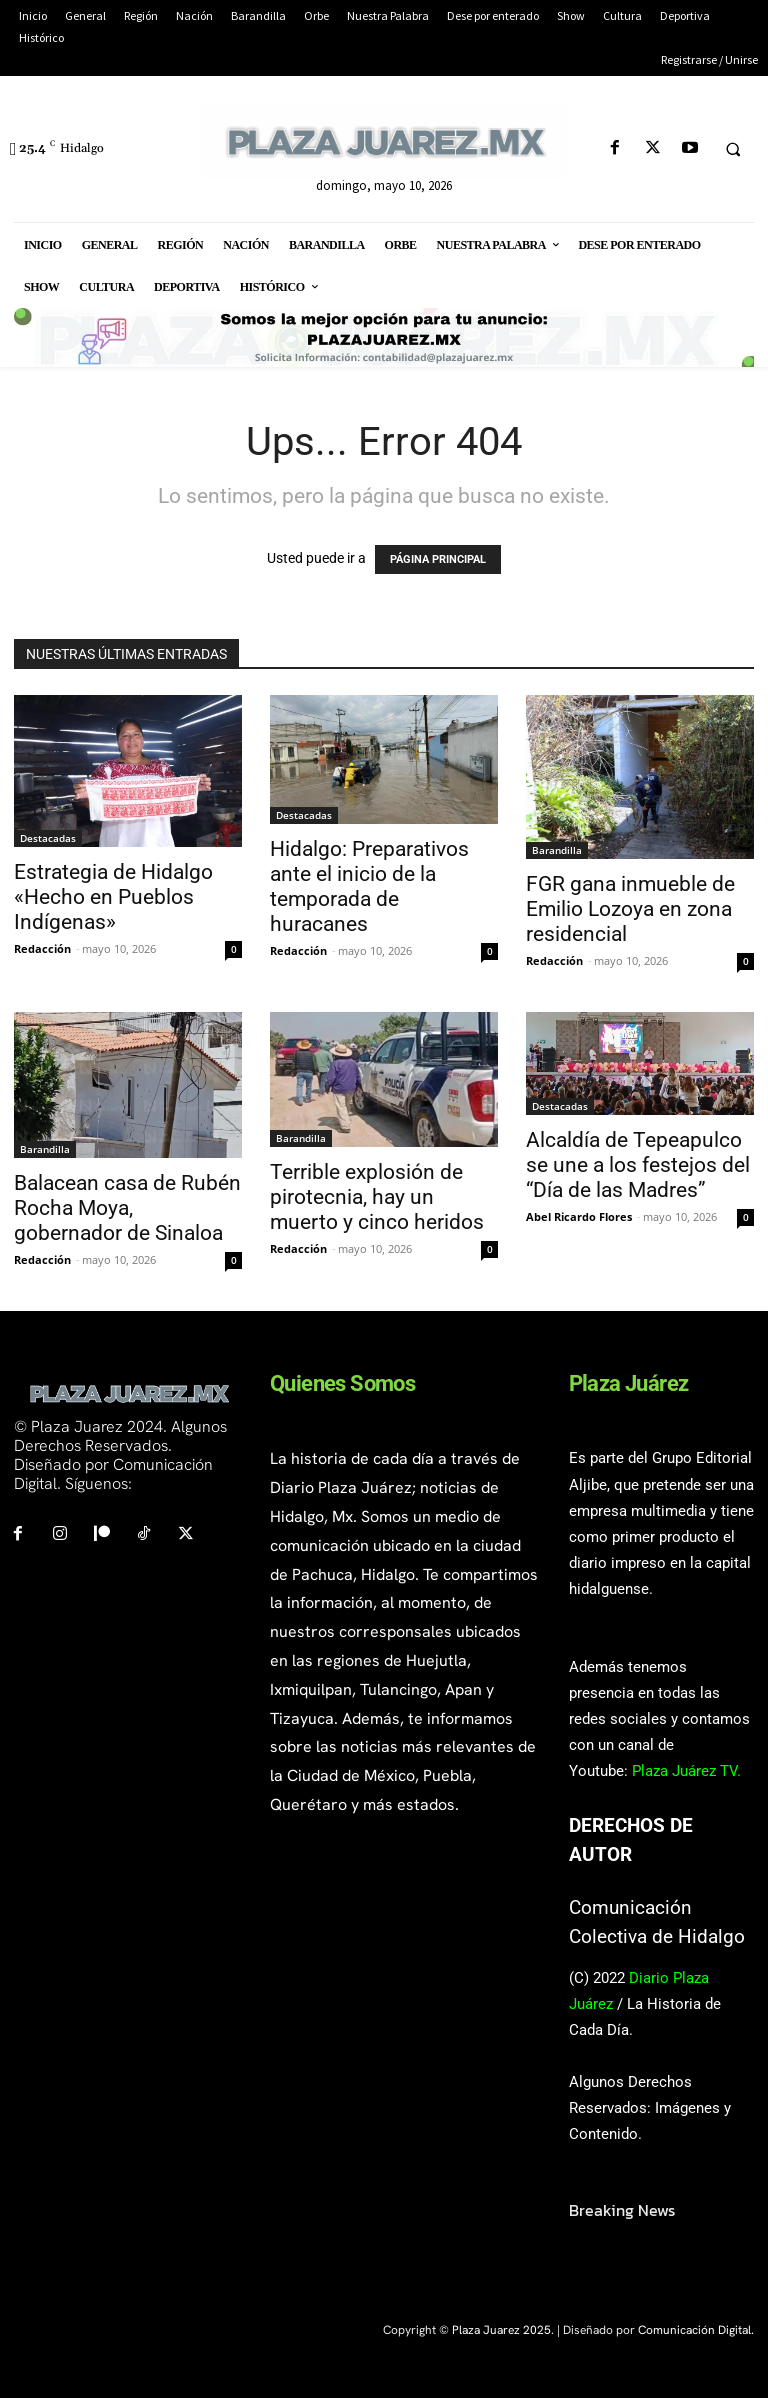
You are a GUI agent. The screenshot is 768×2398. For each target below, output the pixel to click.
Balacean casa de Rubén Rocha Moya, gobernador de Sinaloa (127, 1208)
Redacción (42, 948)
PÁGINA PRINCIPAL (438, 559)
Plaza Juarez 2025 (501, 2330)
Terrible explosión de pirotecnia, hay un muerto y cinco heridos (377, 1197)
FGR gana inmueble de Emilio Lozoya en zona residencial (630, 909)
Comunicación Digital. (696, 2330)
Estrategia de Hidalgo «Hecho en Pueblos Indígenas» (113, 897)
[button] (733, 149)
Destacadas (48, 838)
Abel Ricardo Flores (579, 1216)
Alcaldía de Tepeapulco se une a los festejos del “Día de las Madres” (638, 1165)
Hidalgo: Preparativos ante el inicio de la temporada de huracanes (369, 886)
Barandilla (557, 850)
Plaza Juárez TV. (686, 1771)
